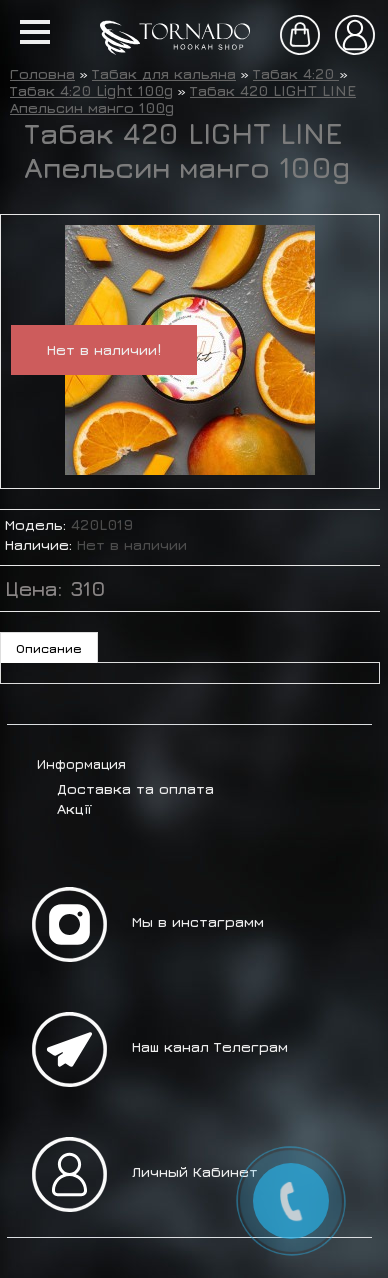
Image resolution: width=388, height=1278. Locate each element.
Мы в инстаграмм (198, 921)
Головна (42, 73)
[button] (35, 32)
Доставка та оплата (135, 788)
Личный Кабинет (195, 1171)
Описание (49, 648)
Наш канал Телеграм (210, 1046)
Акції (74, 808)
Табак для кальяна (164, 73)
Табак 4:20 (296, 73)
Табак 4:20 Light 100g (91, 90)
